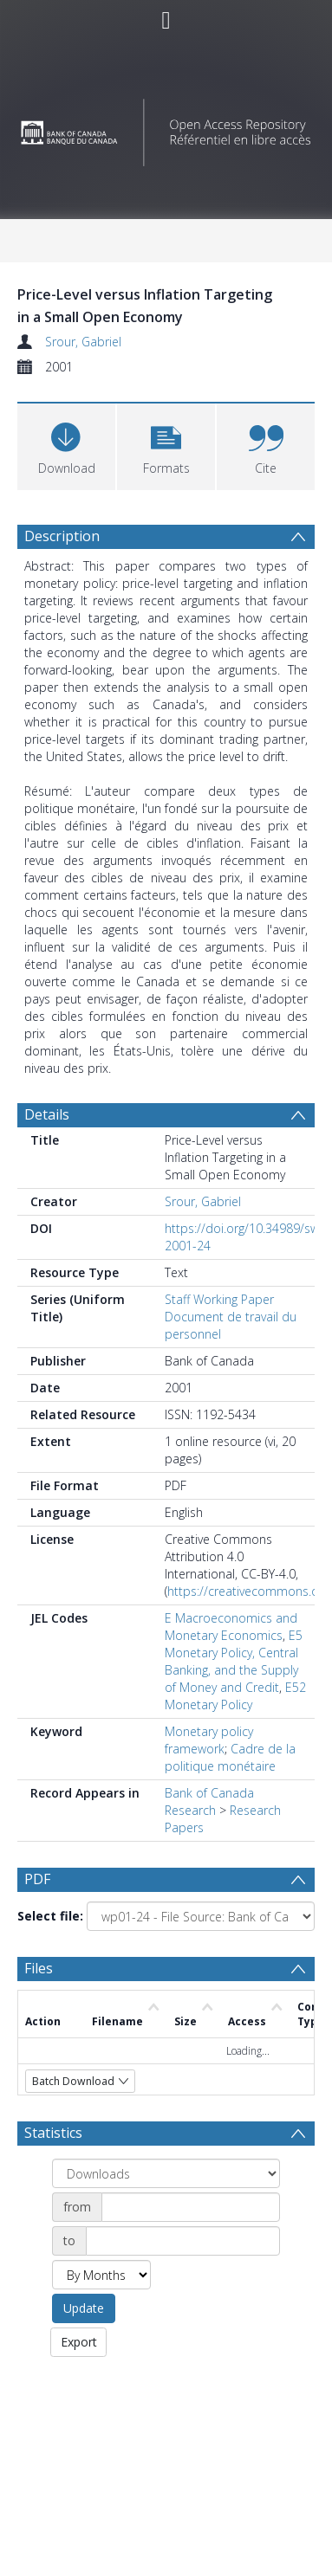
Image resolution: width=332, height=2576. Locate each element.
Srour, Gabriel (83, 341)
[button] (166, 445)
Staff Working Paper (219, 1299)
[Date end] (183, 2243)
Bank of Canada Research (209, 1801)
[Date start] (190, 2209)
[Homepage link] (166, 127)
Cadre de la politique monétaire (230, 1757)
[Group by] (166, 2176)
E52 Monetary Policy (235, 1696)
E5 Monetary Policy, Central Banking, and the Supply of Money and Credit (234, 1661)
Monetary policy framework (209, 1740)
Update (83, 2310)
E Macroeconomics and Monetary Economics (231, 1626)
